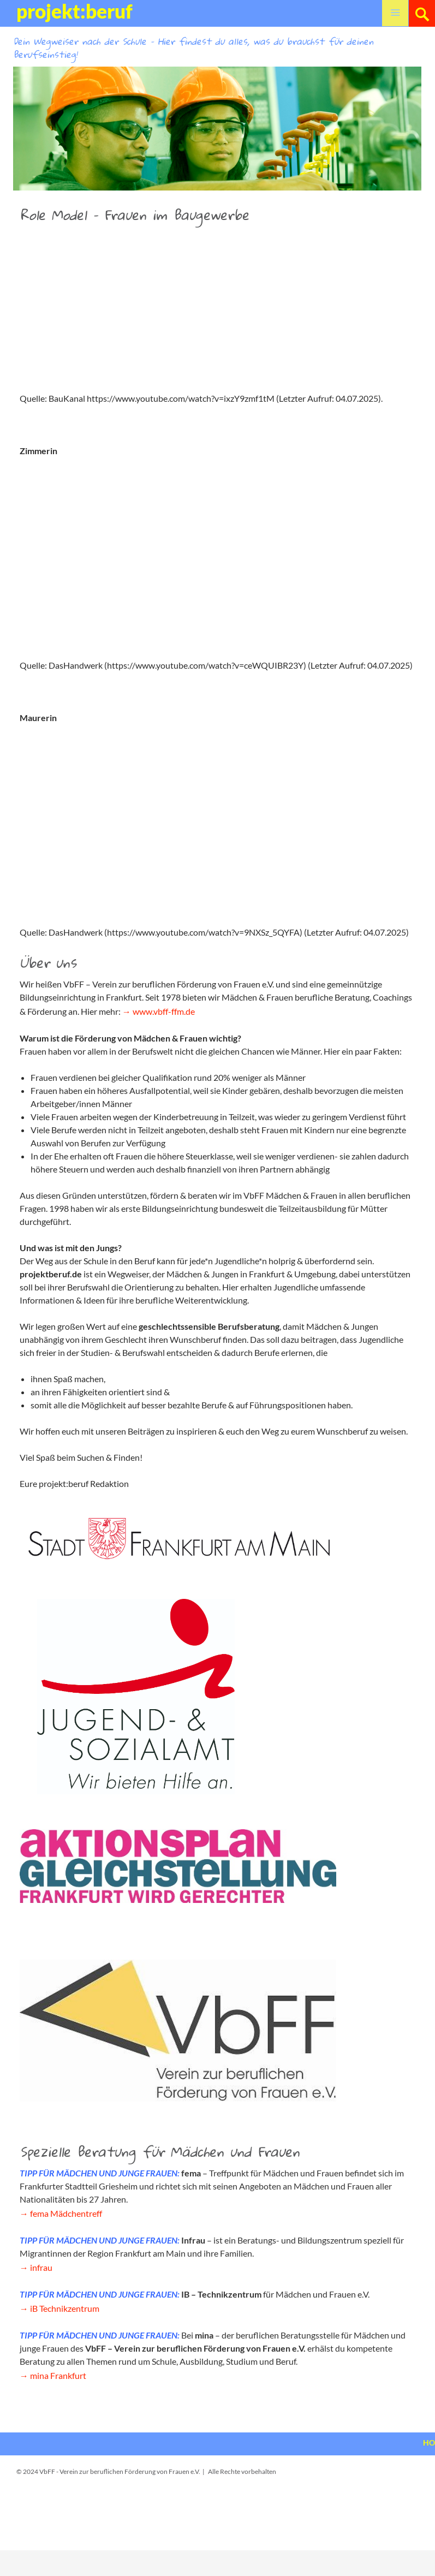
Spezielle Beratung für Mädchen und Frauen (160, 2151)
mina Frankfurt (58, 2375)
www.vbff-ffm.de (164, 1011)
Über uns (48, 962)
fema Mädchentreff (66, 2213)
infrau (41, 2267)
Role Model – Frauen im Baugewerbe (134, 214)
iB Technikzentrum (64, 2308)
